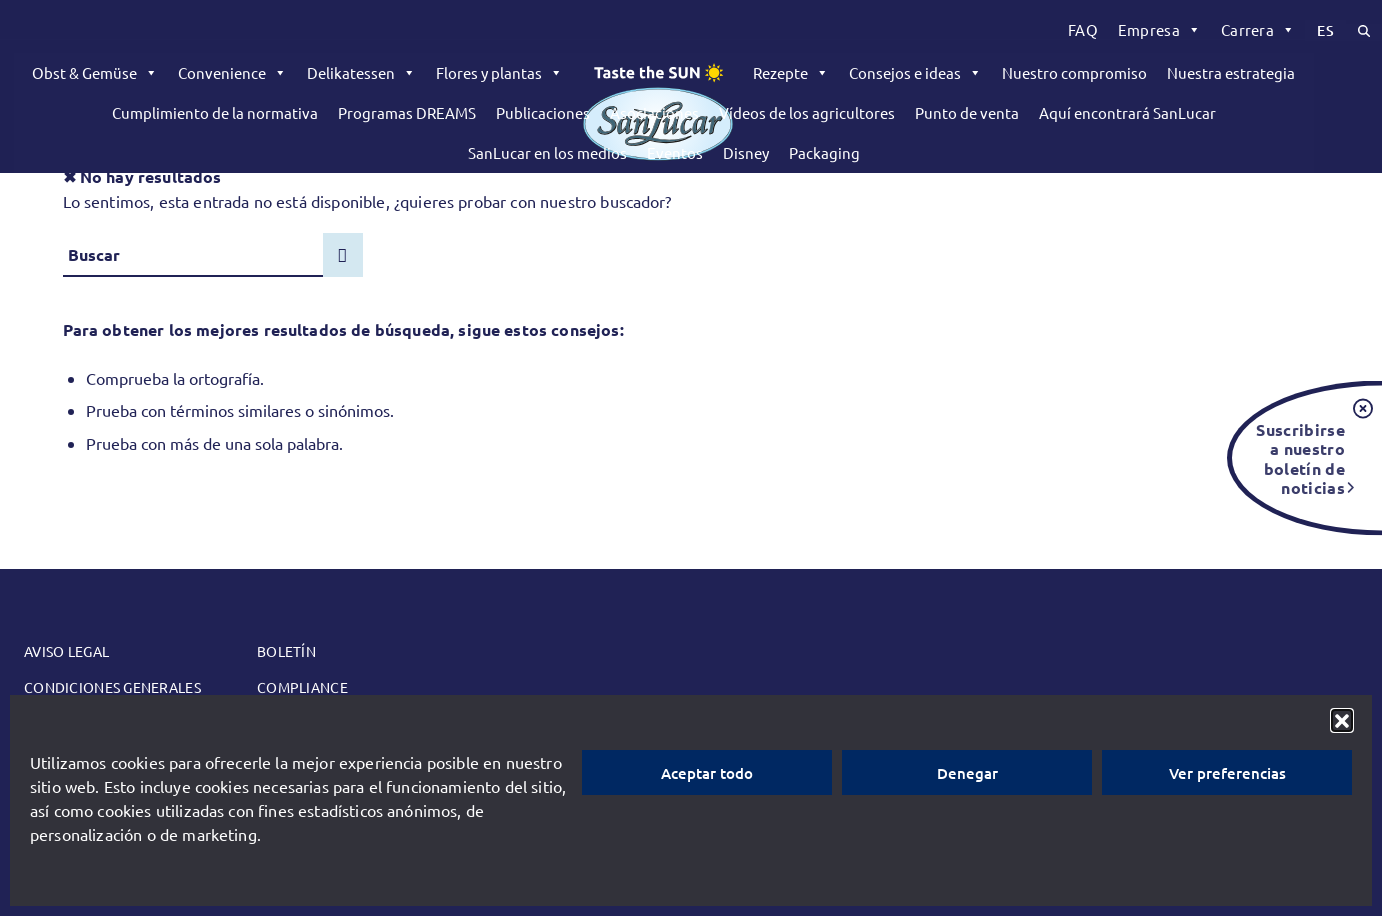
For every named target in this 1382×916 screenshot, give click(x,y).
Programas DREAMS (407, 112)
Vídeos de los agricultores (807, 112)
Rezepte (791, 73)
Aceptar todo (707, 773)
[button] (1342, 720)
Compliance (302, 687)
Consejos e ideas (915, 73)
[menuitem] (1083, 30)
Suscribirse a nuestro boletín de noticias (1300, 458)
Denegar (967, 773)
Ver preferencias (1227, 773)
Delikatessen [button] (361, 73)
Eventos (675, 152)
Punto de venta (967, 112)
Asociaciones (654, 112)
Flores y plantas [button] (499, 73)
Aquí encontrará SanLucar (1127, 112)
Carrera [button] (1258, 30)
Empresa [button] (1159, 30)
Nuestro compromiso (1074, 72)
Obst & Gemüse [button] (95, 73)
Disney (746, 152)
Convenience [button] (232, 73)
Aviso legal (66, 651)
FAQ (1083, 29)
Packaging (824, 152)
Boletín (286, 651)
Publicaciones (543, 112)
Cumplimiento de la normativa (215, 112)
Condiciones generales (112, 687)
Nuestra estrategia (1231, 72)
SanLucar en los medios (547, 152)
